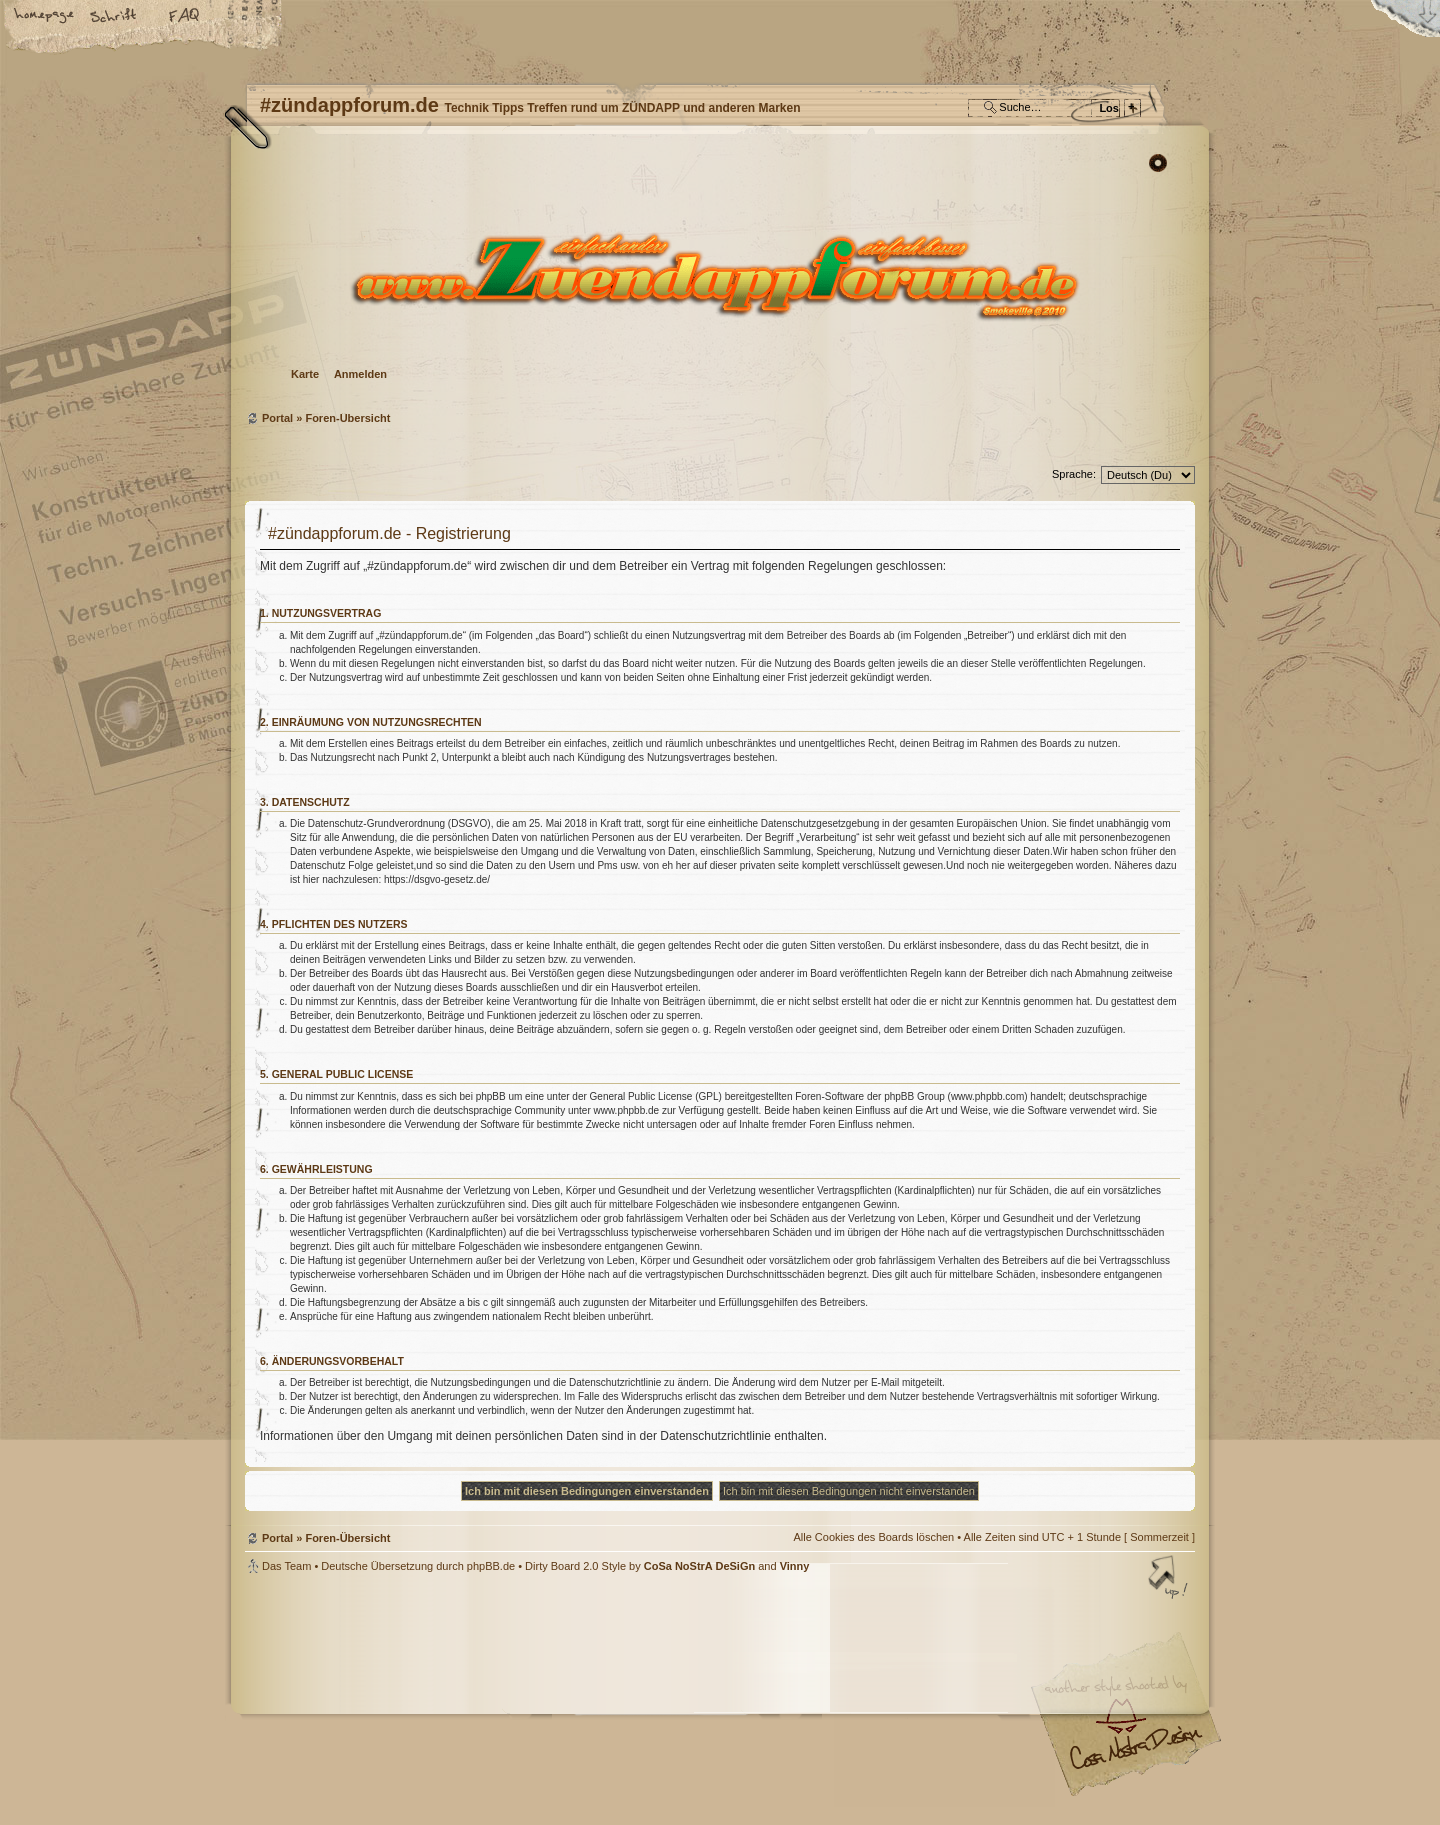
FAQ (185, 17)
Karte (305, 374)
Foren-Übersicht (717, 275)
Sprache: (1074, 474)
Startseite (45, 17)
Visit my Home (1135, 1755)
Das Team (286, 1566)
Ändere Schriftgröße (115, 17)
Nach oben (1170, 1579)
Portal (277, 418)
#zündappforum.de (560, 1701)
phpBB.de (491, 1566)
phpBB (470, 1699)
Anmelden (360, 374)
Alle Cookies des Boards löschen (873, 1537)
